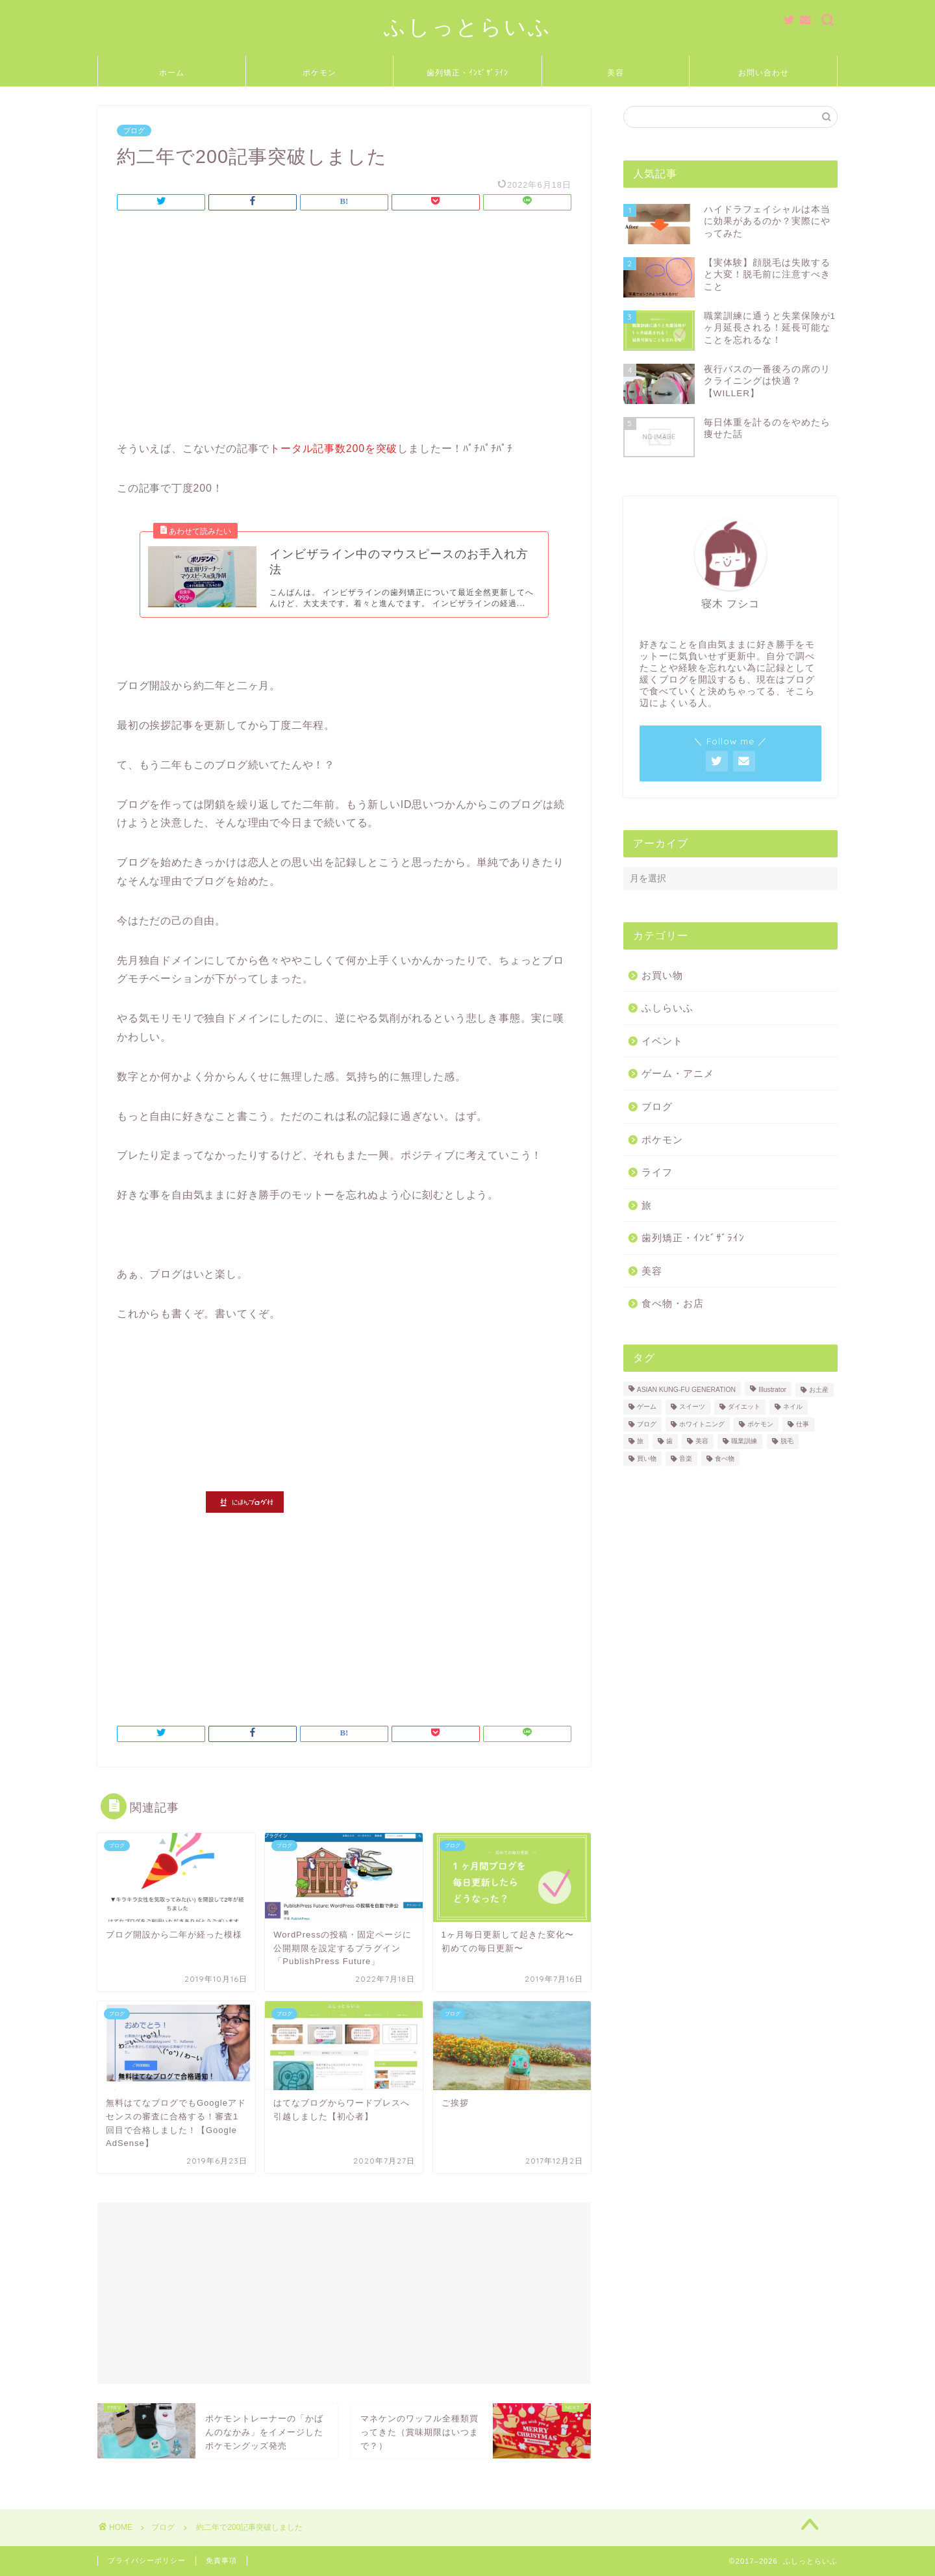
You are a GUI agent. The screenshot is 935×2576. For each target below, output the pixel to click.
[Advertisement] (344, 329)
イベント (662, 1040)
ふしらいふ (667, 1007)
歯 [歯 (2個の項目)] (669, 1441)
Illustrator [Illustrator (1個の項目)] (772, 1389)
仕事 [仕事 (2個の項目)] (802, 1424)
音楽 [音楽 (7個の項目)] (685, 1458)
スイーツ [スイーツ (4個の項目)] (692, 1407)
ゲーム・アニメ (678, 1073)
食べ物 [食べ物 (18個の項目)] (724, 1458)
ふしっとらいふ (468, 26)
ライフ (657, 1172)
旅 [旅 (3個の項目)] (640, 1441)
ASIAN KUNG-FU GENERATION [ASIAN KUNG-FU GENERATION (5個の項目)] (686, 1389)
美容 (615, 72)
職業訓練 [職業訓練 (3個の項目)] (744, 1441)
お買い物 (662, 975)
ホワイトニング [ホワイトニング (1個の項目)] (702, 1424)
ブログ (134, 130)
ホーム (171, 72)
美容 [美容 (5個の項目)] (701, 1441)
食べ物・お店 (673, 1303)
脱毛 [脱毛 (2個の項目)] (786, 1441)
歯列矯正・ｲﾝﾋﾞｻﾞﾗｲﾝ (467, 72)
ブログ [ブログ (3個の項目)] (646, 1424)
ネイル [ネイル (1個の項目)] (793, 1407)
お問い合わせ (763, 72)
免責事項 (221, 2560)
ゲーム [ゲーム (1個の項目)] (646, 1407)
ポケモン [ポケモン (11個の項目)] (760, 1424)
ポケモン (319, 72)
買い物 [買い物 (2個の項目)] (646, 1458)
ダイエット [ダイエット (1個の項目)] (744, 1407)
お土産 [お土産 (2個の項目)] (819, 1389)
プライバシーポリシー (147, 2560)
